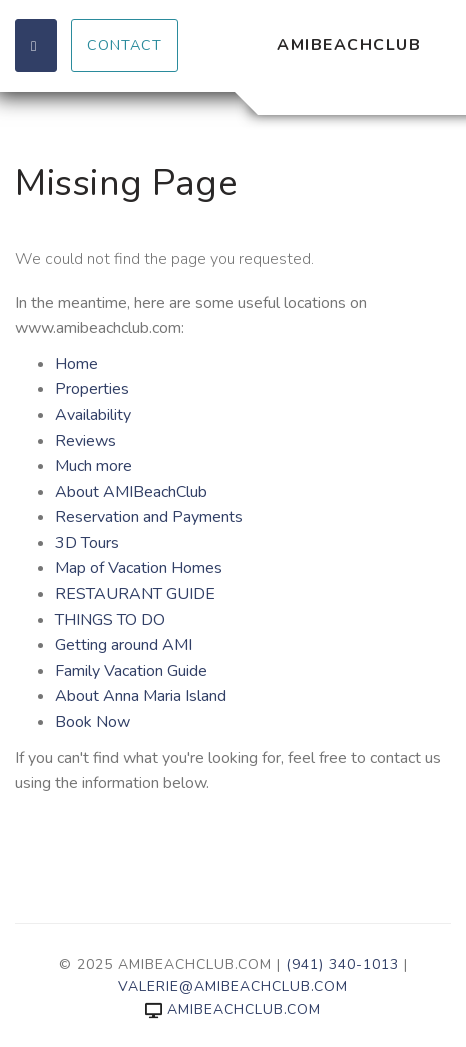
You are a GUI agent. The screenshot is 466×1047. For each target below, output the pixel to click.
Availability (93, 415)
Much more (93, 466)
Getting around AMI (123, 645)
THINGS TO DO (110, 620)
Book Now (92, 722)
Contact (124, 45)
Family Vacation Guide (131, 671)
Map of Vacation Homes (138, 568)
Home (76, 364)
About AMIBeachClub (131, 492)
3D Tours (87, 543)
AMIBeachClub (349, 45)
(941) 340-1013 (342, 964)
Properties (92, 389)
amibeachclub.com (233, 1009)
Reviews (85, 441)
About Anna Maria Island (140, 696)
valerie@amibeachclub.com (233, 986)
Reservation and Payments (149, 517)
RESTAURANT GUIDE (135, 594)
